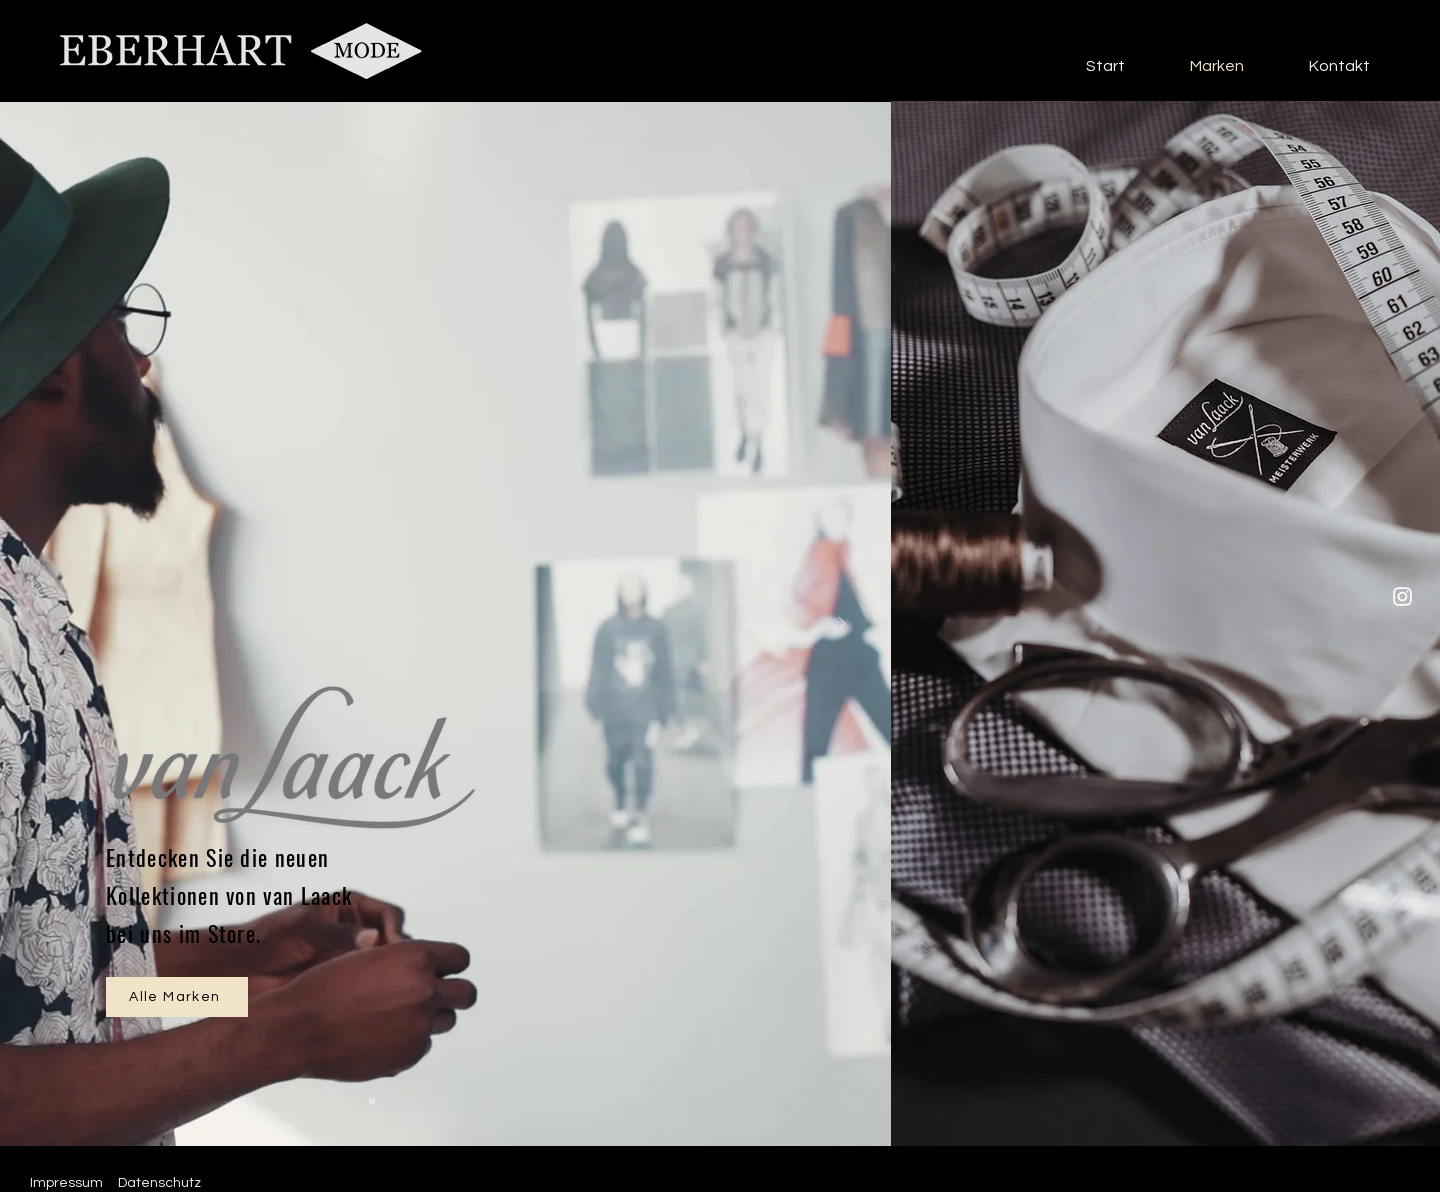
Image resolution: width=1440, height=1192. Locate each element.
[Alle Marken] (177, 997)
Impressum (66, 1183)
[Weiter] (842, 624)
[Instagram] (1402, 596)
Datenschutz (159, 1183)
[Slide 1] (372, 1101)
